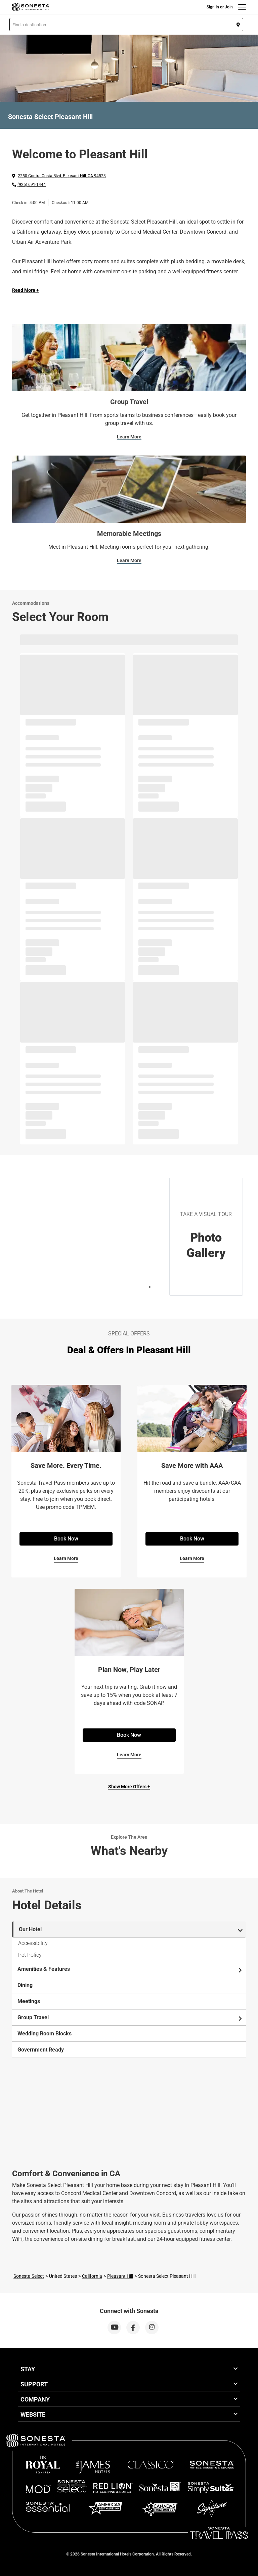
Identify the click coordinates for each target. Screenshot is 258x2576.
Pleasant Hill (120, 2276)
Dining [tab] (25, 1985)
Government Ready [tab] (40, 2049)
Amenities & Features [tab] (130, 1969)
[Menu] (242, 7)
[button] (126, 24)
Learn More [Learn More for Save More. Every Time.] (66, 1558)
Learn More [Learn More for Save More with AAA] (192, 1558)
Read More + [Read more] (25, 290)
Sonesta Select (28, 2276)
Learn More (129, 436)
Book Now (66, 1538)
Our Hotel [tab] (131, 1929)
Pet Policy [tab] (30, 1955)
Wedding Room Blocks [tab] (44, 2033)
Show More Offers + (129, 1786)
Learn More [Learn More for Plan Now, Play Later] (129, 1754)
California (92, 2276)
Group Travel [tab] (130, 2017)
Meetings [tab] (28, 2001)
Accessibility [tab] (33, 1943)
